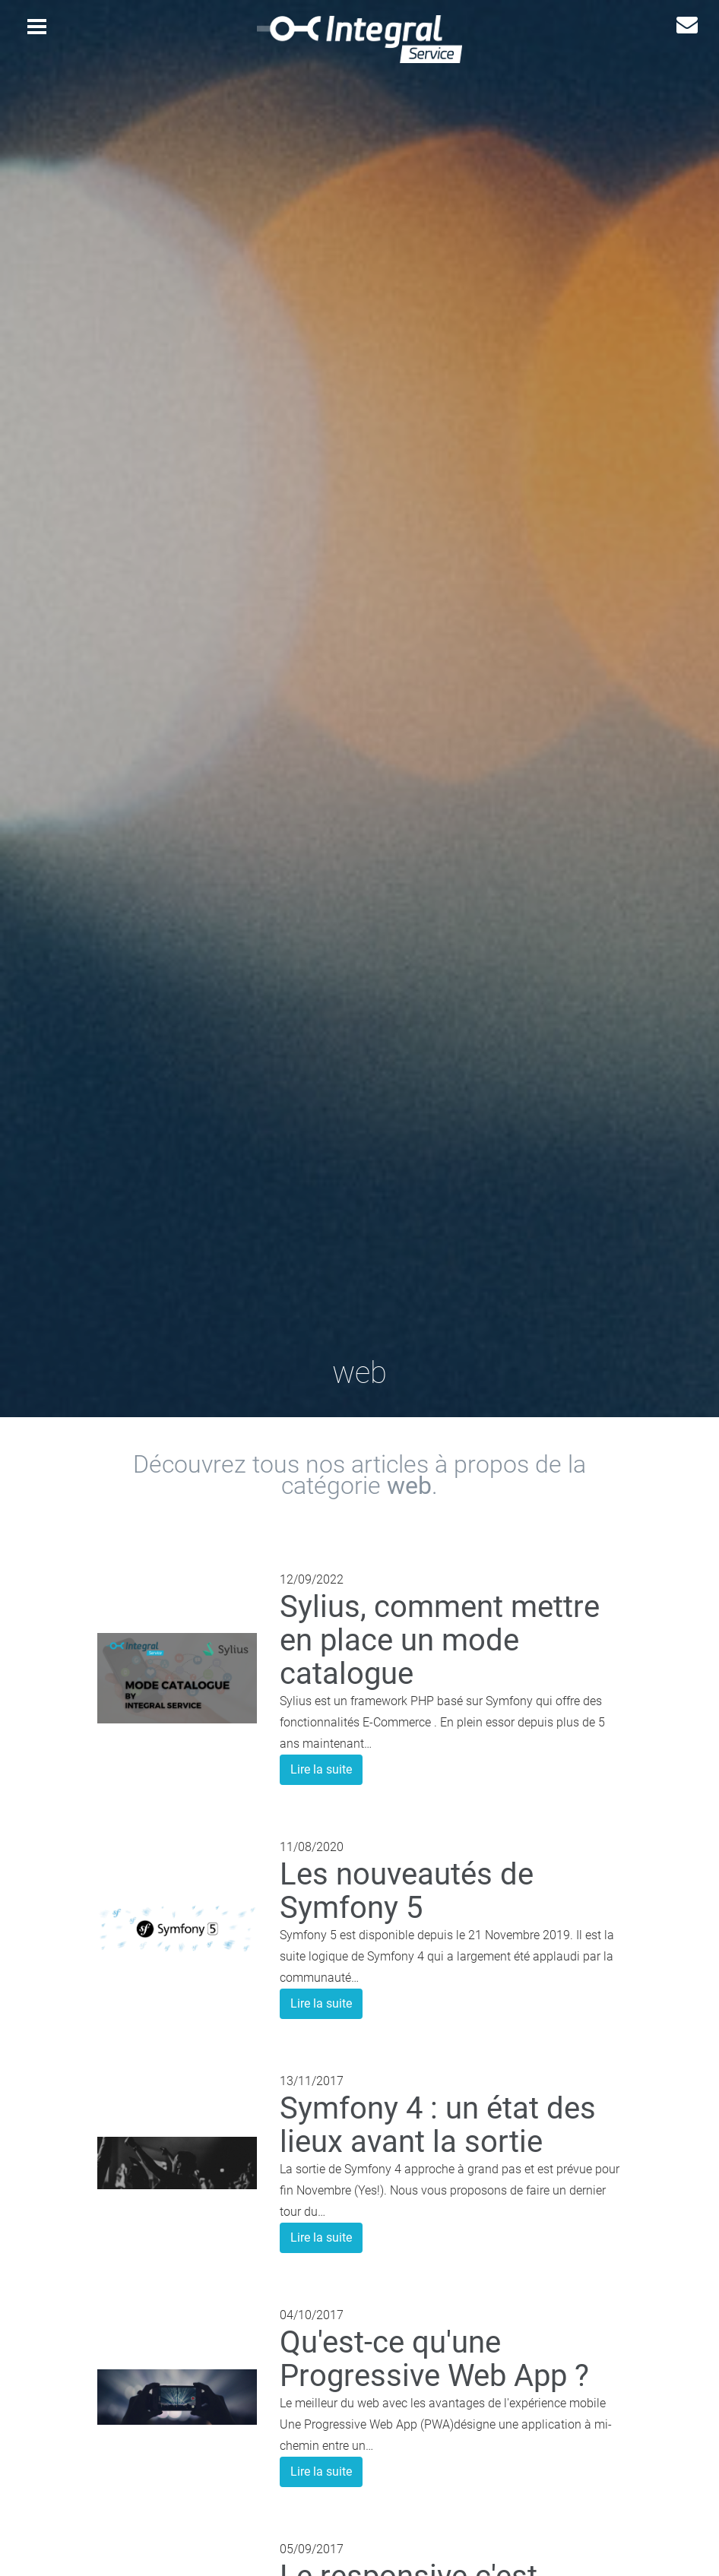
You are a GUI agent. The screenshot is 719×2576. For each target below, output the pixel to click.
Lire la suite (321, 1769)
